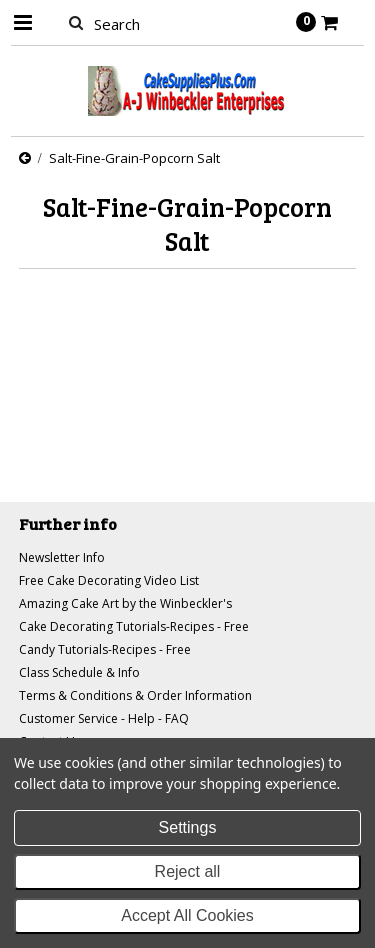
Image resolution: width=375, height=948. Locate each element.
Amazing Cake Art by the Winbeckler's (125, 603)
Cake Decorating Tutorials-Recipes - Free (134, 626)
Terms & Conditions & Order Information (135, 695)
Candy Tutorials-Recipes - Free (105, 649)
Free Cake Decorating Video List (109, 580)
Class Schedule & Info (79, 672)
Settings (188, 827)
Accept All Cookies (187, 915)
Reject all (188, 871)
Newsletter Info (62, 557)
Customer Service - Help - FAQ (104, 718)
